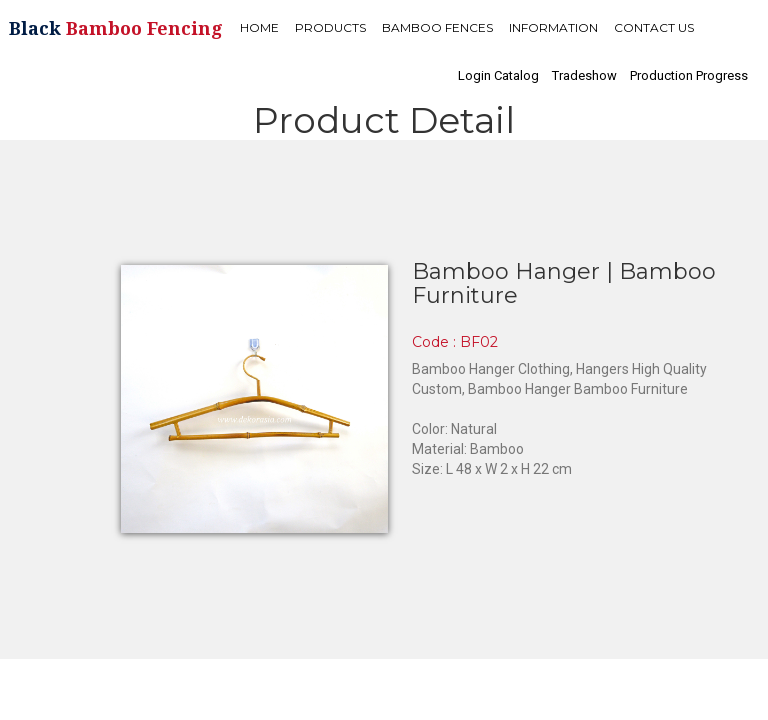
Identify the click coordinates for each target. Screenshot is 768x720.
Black (116, 28)
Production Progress (689, 75)
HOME (259, 27)
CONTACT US (654, 27)
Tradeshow (584, 75)
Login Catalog (498, 75)
